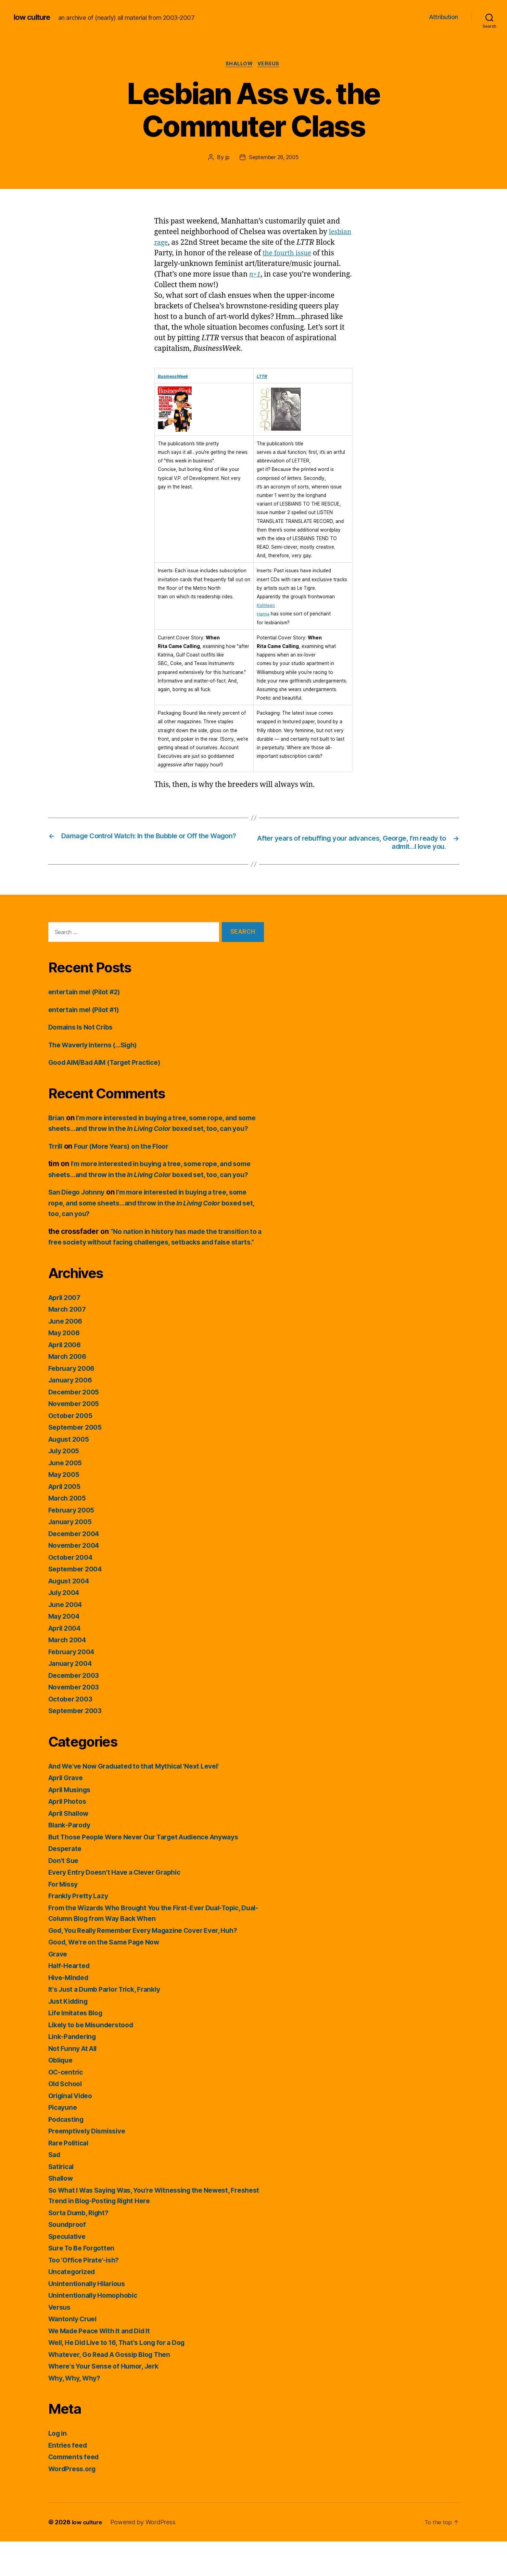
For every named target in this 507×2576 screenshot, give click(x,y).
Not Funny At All (75, 2083)
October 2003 (72, 1733)
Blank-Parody (71, 1859)
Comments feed (76, 2491)
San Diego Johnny (79, 1216)
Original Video (73, 2130)
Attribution (443, 17)
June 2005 (66, 1497)
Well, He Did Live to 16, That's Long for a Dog (124, 2377)
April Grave (67, 1812)
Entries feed (69, 2479)
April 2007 (66, 1332)
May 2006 (65, 1367)
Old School (67, 2118)
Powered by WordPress (145, 2556)
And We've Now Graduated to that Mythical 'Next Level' (142, 1800)
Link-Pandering (74, 2071)
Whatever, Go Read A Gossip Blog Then (115, 2389)
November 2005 (76, 1438)
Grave (58, 1988)
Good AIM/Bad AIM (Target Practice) (111, 1064)
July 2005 (65, 1485)
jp (225, 158)
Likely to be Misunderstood (95, 2059)
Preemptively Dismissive (90, 2165)
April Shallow (71, 1848)
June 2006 (67, 1355)
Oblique (61, 2094)
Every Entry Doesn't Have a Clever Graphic (120, 1906)
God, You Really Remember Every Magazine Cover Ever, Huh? (152, 1965)
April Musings (72, 1824)
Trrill (56, 1159)
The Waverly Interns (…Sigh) (97, 1047)
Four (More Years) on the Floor (128, 1159)
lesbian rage (175, 243)
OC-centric (67, 2106)
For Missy (64, 1918)
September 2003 (77, 1745)
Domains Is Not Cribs (84, 1029)
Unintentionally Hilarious (89, 2318)
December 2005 (76, 1426)
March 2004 (69, 1674)
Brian (57, 1119)
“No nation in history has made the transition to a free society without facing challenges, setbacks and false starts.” (155, 1266)
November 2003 (76, 1721)
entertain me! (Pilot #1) (87, 1011)
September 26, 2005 (274, 158)
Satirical (62, 2201)
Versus (271, 65)
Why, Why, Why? (76, 2412)
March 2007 (68, 1343)
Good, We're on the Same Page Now (109, 1976)
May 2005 (65, 1509)
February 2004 (73, 1686)
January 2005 (72, 1556)
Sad (55, 2189)
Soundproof (68, 2259)
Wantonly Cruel (74, 2353)
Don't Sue (64, 1895)
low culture (34, 17)
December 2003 (76, 1710)
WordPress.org (74, 2503)
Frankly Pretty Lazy (80, 1930)
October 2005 (72, 1450)
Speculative (68, 2271)
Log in (58, 2467)
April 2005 (66, 1521)
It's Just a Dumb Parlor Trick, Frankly (110, 2023)
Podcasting (67, 2154)
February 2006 (73, 1403)
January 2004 (72, 1698)
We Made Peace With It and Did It (105, 2365)
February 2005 (73, 1544)
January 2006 (72, 1414)
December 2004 (76, 1568)
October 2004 (72, 1591)
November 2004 (76, 1580)
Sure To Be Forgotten (84, 2282)
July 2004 (65, 1627)
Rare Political (70, 2177)
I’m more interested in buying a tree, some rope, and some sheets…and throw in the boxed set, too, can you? (152, 1130)
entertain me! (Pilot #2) (88, 994)
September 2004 (77, 1603)
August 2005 (70, 1473)
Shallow (239, 65)
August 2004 (71, 1615)
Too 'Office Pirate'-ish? (87, 2294)
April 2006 (66, 1379)
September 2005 (77, 1461)
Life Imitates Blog (78, 2047)
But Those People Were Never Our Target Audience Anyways (153, 1871)
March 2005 (68, 1532)
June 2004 (67, 1639)
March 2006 (69, 1391)
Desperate (66, 1883)
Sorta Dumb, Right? (81, 2247)
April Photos (69, 1836)
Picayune (63, 2142)
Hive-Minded (70, 2012)
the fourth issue (310, 254)
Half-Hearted (70, 2000)
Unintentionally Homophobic (96, 2329)
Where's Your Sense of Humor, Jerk (108, 2400)
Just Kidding (70, 2035)
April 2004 (66, 1662)
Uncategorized (73, 2306)
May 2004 (65, 1650)
